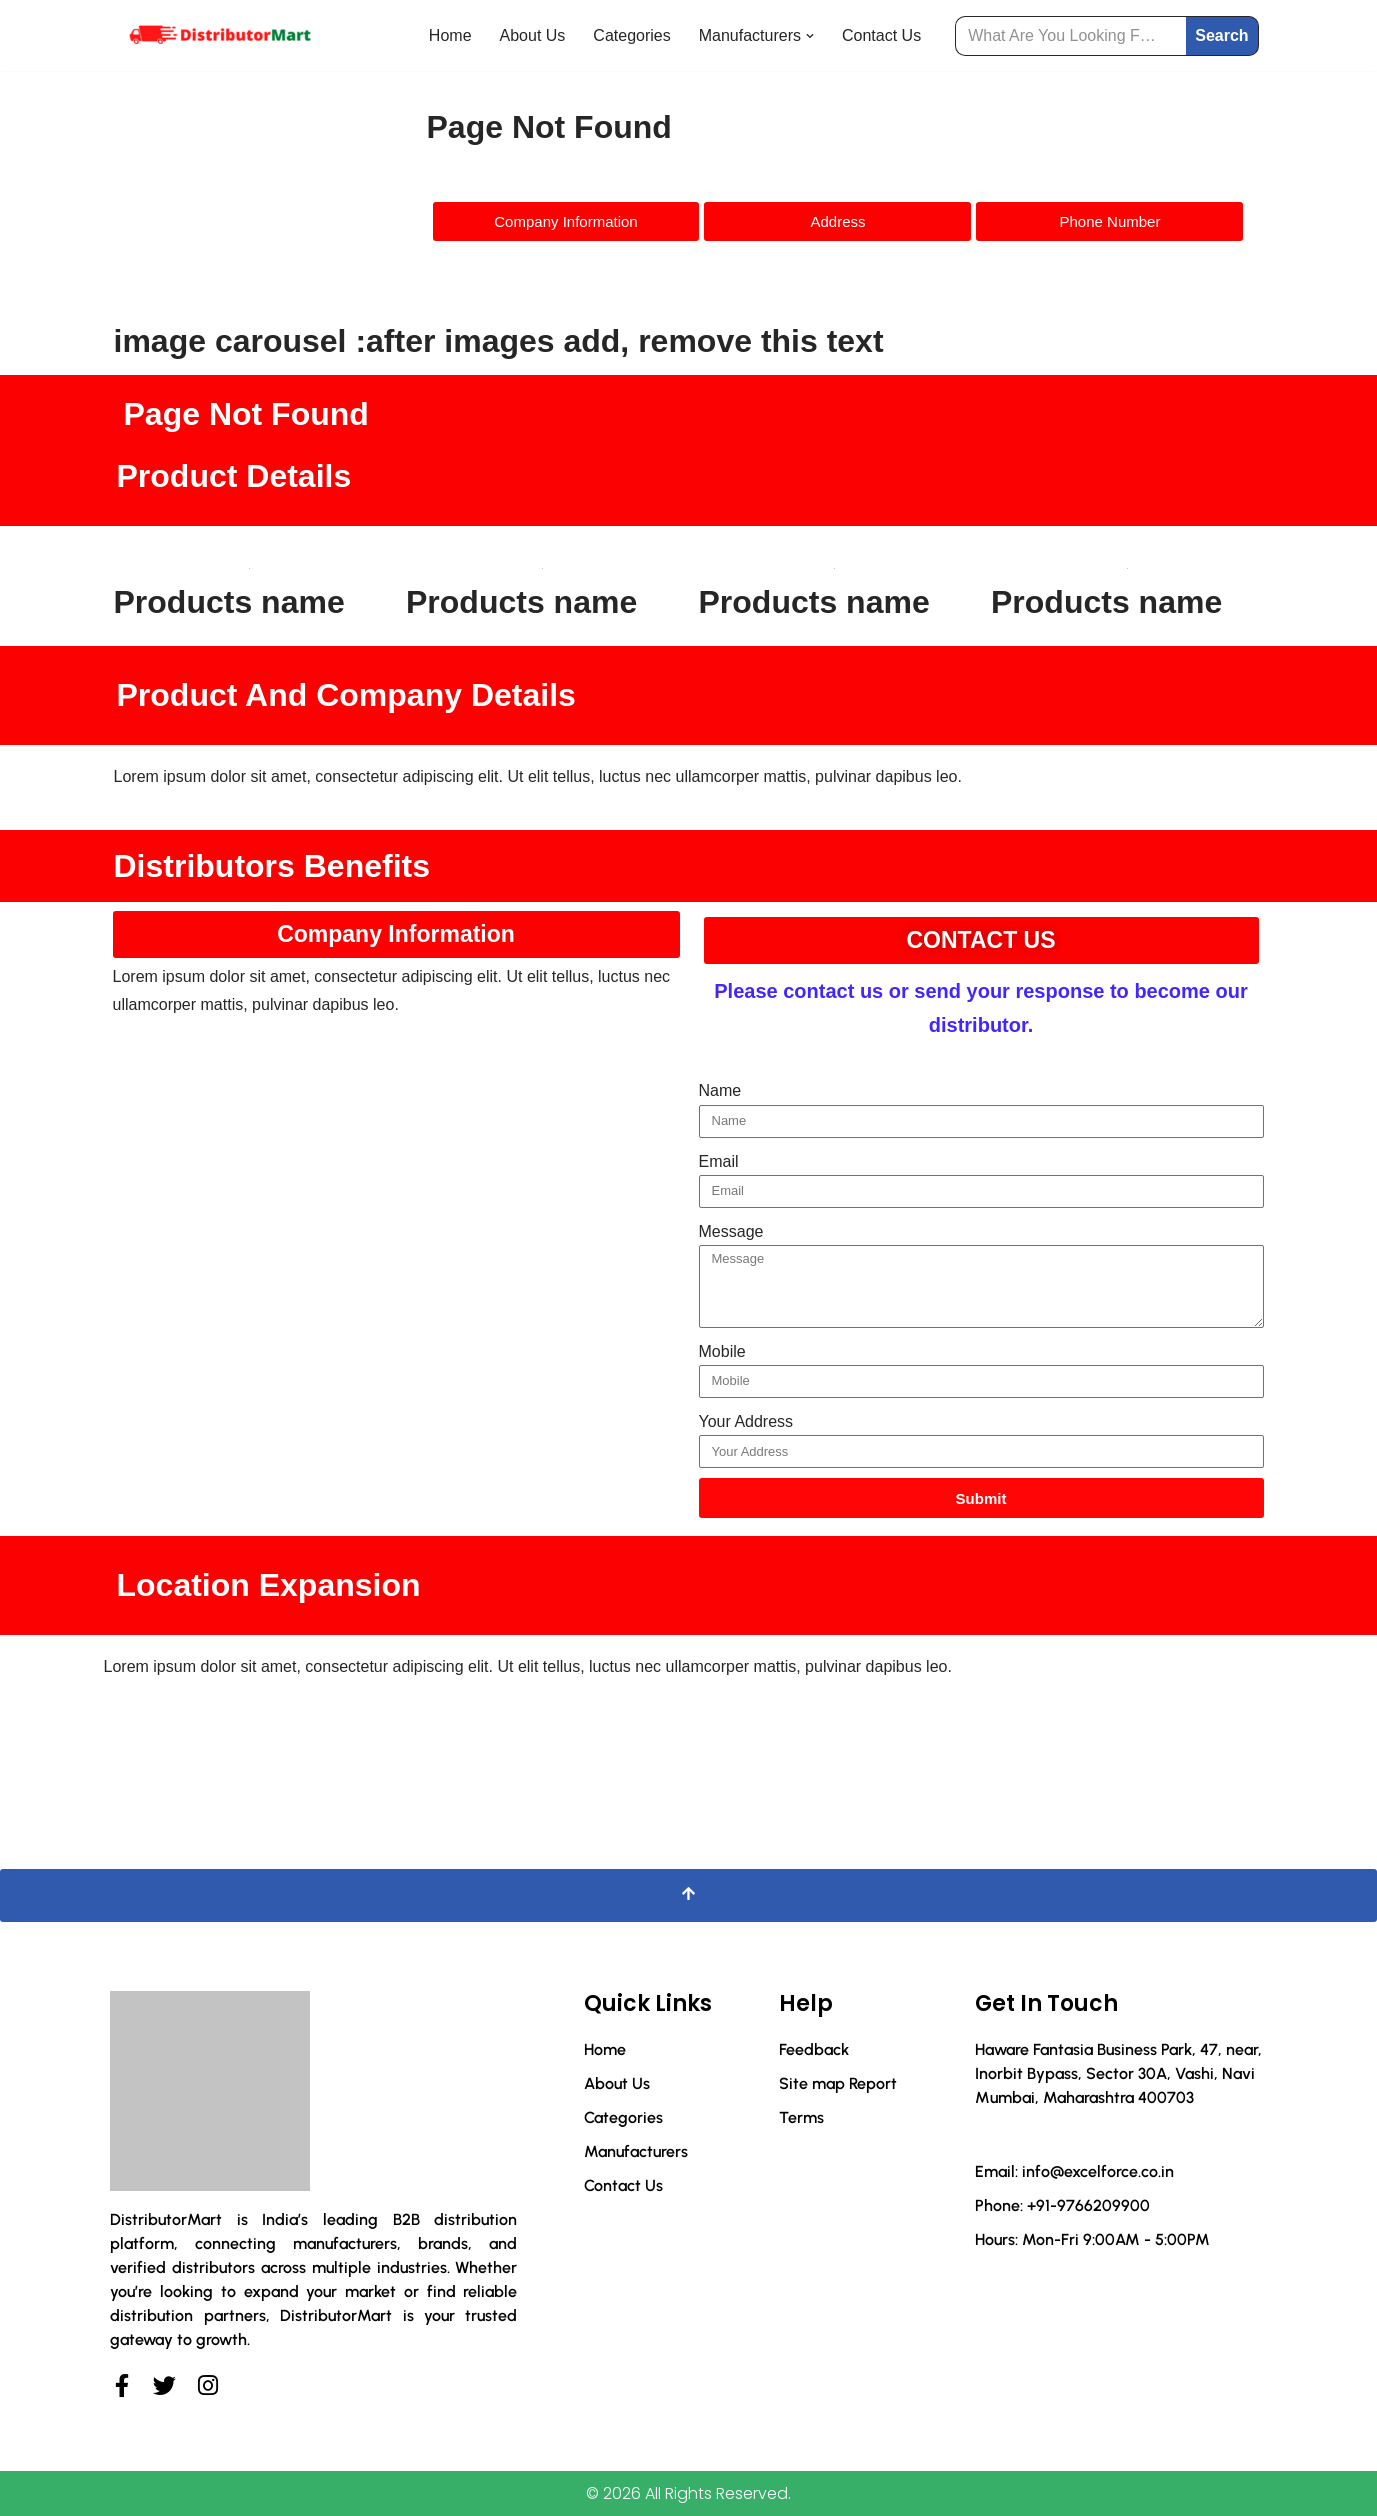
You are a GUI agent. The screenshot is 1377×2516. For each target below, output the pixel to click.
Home (450, 35)
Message (731, 1231)
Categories (631, 35)
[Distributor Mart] (219, 35)
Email (719, 1161)
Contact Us (881, 35)
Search (1221, 35)
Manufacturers (636, 2151)
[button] (810, 36)
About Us (533, 35)
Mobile (722, 1351)
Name (720, 1090)
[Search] (1070, 36)
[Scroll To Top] (688, 1895)
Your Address (746, 1421)
